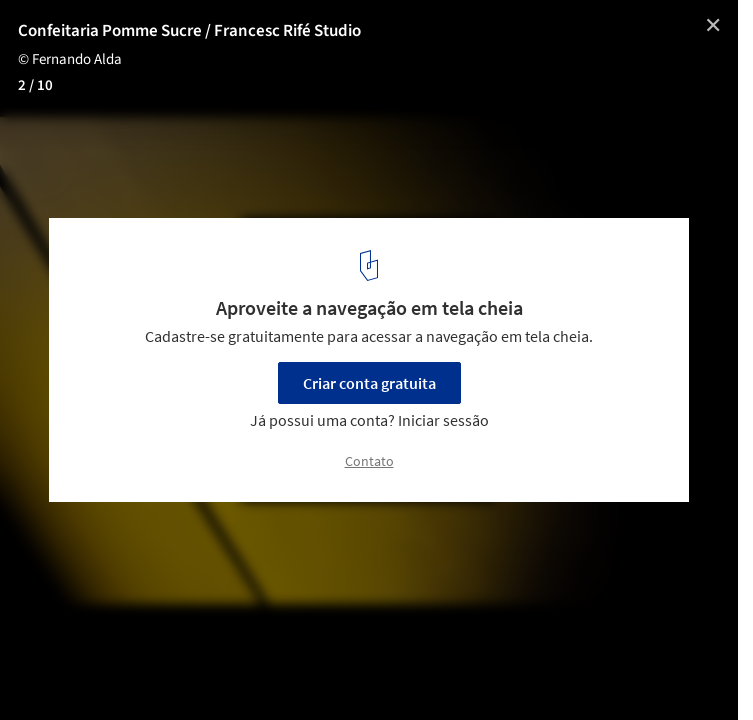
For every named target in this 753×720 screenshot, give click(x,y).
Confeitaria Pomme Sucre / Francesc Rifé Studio (189, 31)
